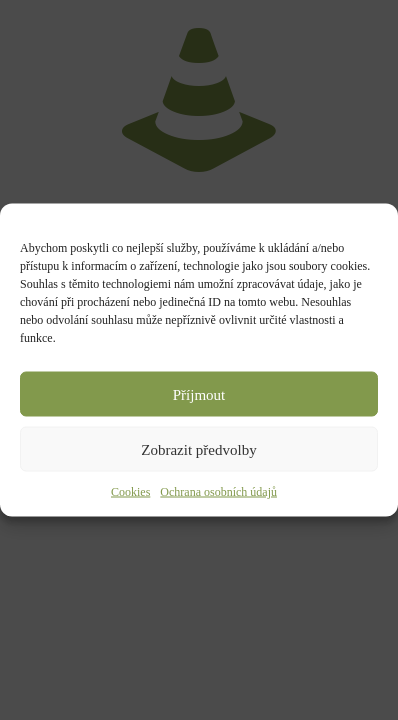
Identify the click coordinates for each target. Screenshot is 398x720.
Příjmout (199, 394)
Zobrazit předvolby (198, 449)
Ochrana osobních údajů (218, 492)
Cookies (130, 492)
